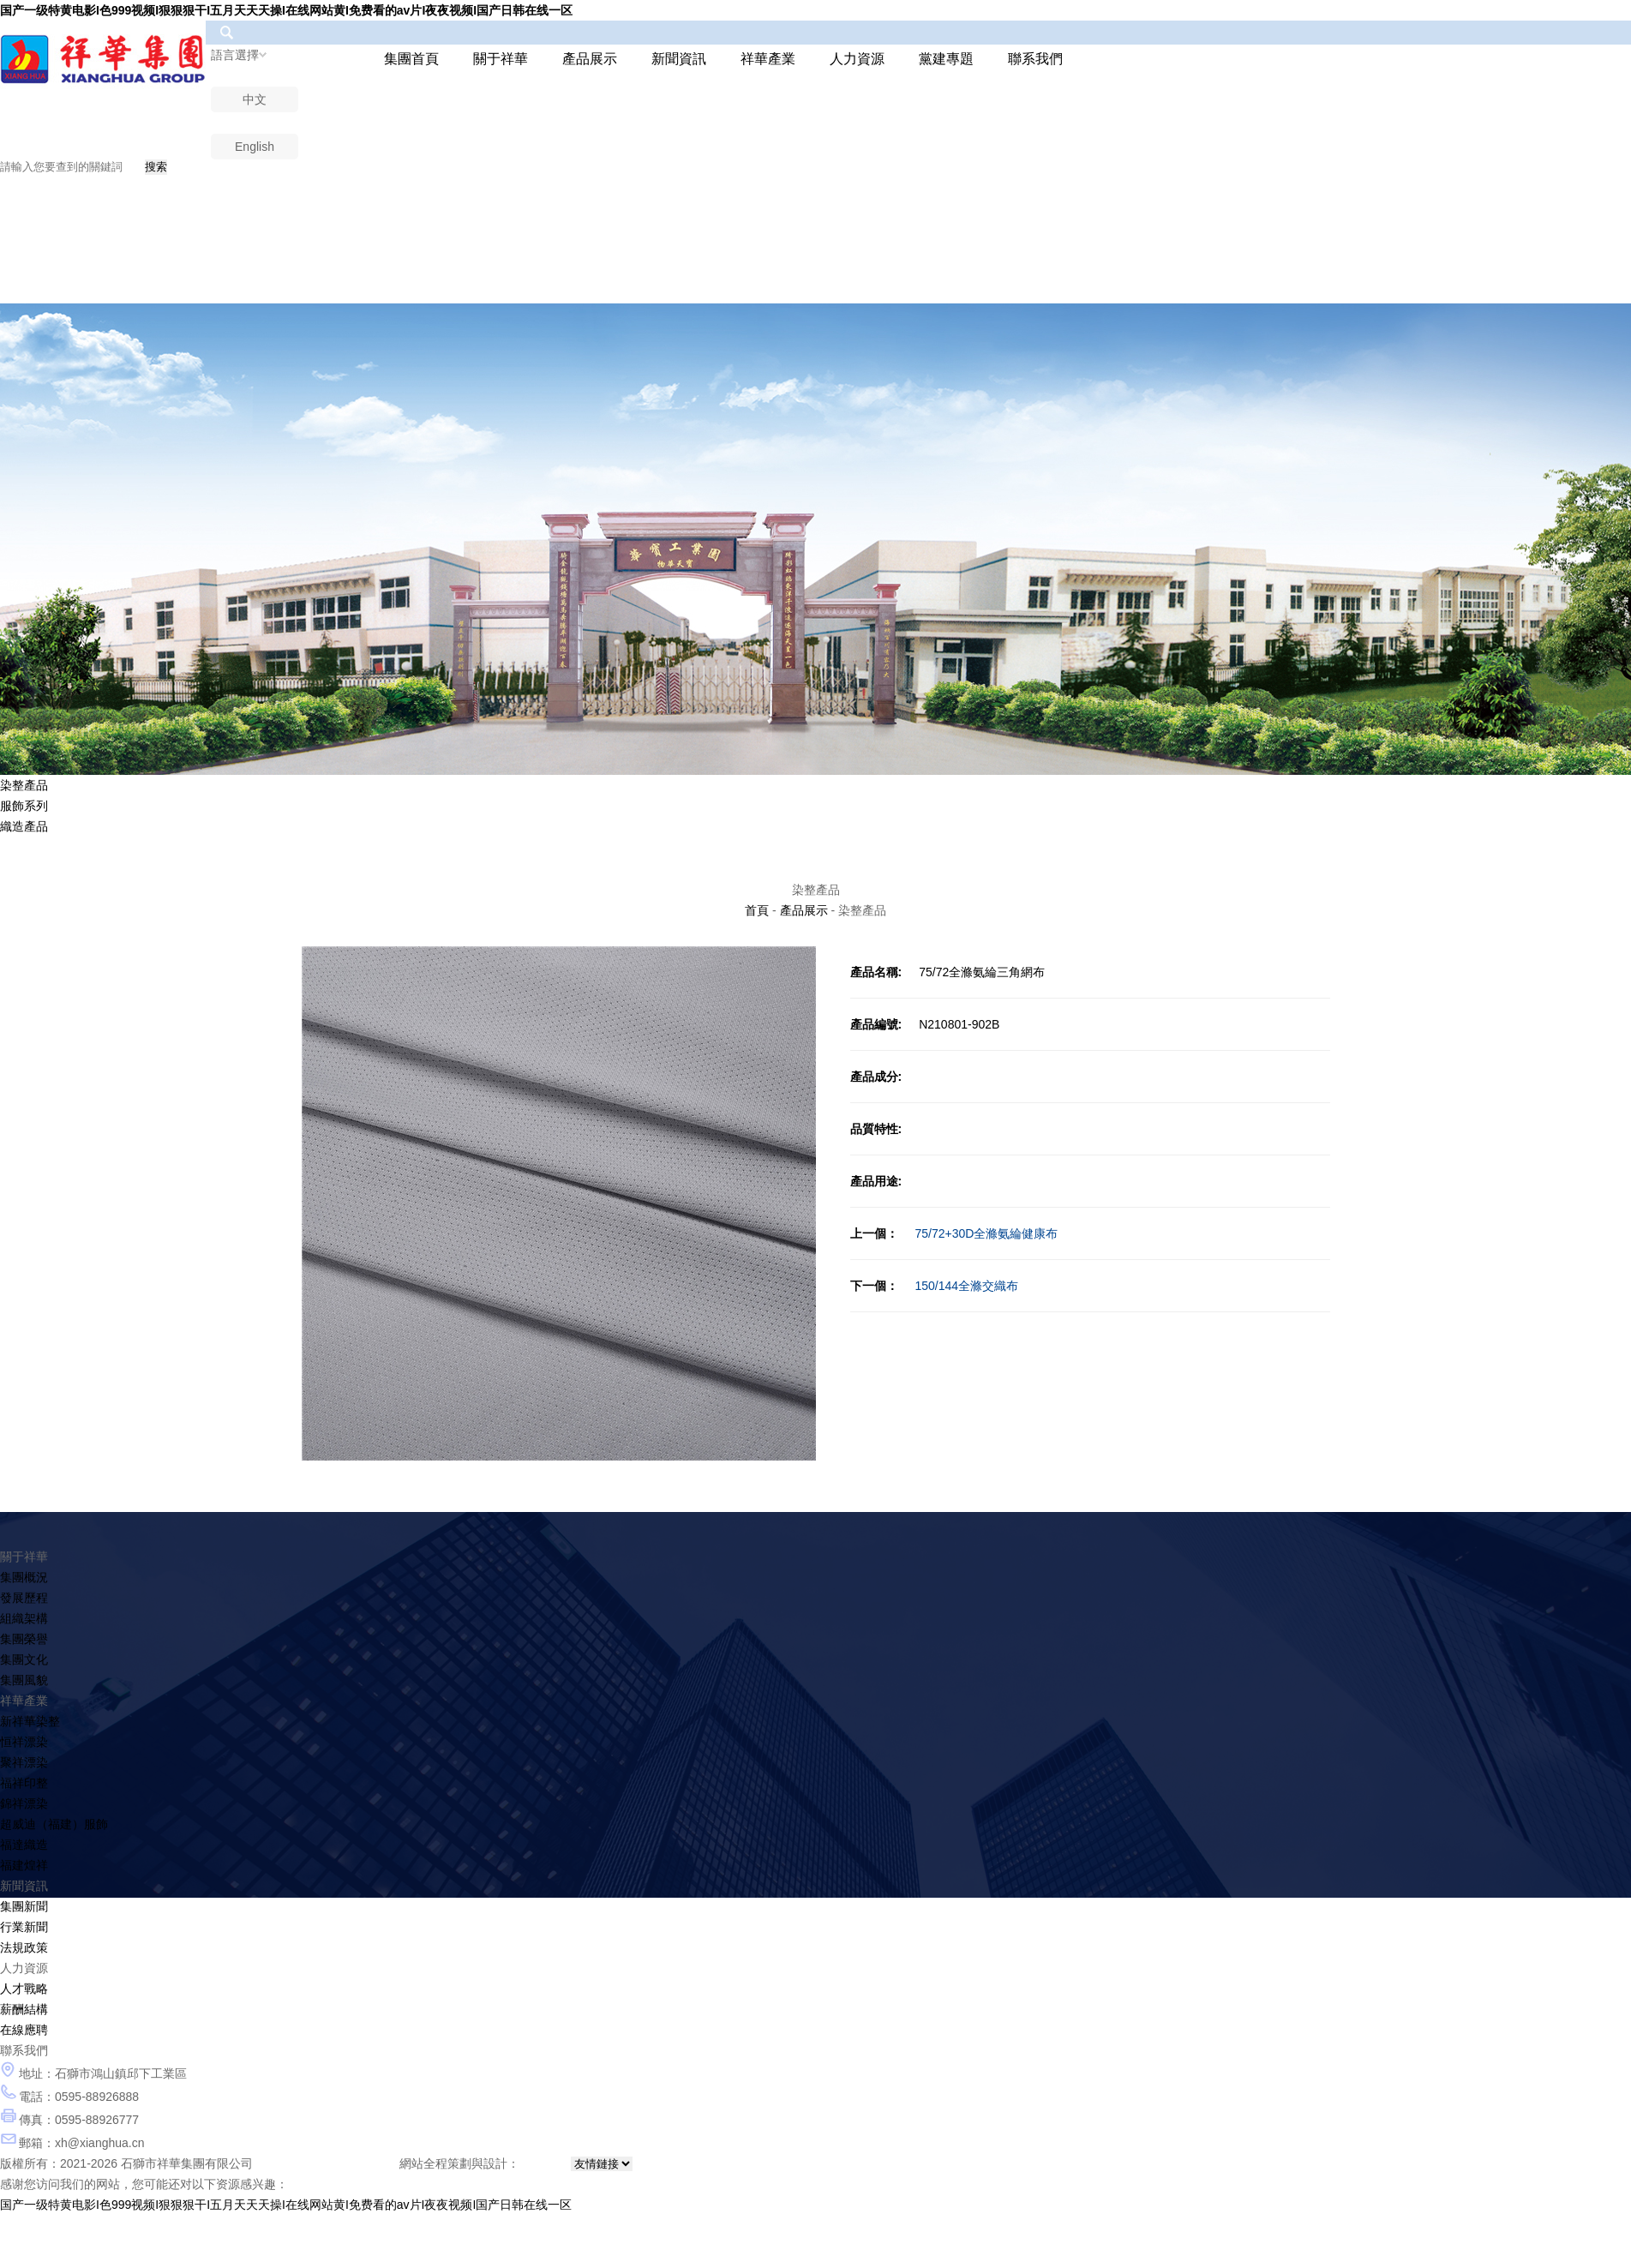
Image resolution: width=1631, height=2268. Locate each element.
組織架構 (24, 1618)
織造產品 (24, 826)
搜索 (156, 166)
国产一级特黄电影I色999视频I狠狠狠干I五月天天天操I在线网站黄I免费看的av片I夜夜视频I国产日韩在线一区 (286, 10)
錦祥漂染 (24, 1803)
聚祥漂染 (24, 1762)
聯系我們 (1035, 58)
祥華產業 (768, 58)
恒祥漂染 (24, 1742)
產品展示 (589, 58)
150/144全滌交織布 (934, 1286)
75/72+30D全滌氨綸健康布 (954, 1233)
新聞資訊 (678, 58)
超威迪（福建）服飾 (54, 1824)
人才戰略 (24, 1988)
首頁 (757, 910)
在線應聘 (24, 2030)
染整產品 (24, 785)
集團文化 (24, 1659)
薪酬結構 (24, 2009)
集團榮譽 (24, 1639)
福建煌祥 (24, 1865)
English (254, 146)
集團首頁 (411, 58)
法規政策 (24, 1947)
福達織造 (24, 1844)
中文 (255, 99)
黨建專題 (946, 58)
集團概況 (24, 1577)
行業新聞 (24, 1927)
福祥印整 (24, 1783)
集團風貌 (24, 1680)
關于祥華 (500, 58)
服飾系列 (24, 806)
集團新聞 (24, 1906)
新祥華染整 (30, 1721)
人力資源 (857, 58)
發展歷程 (24, 1598)
